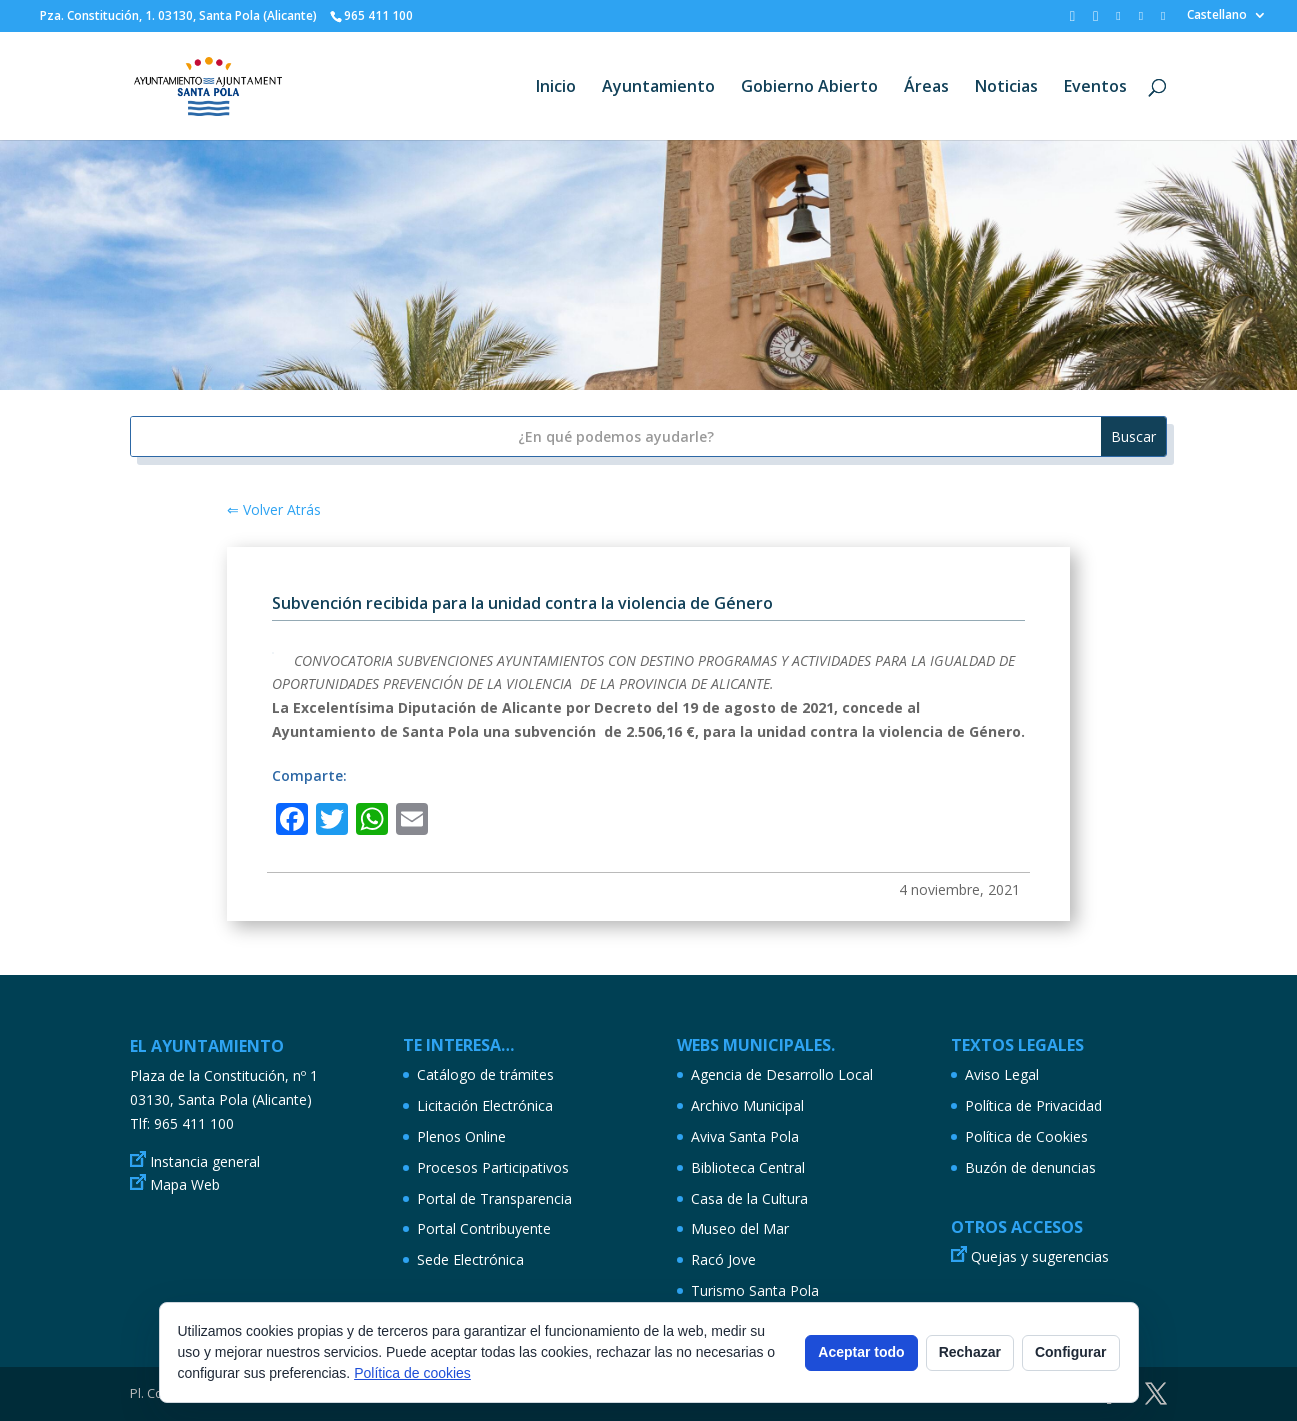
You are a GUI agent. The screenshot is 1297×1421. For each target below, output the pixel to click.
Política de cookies (412, 1373)
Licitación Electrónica (485, 1105)
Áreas (926, 88)
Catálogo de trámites (485, 1074)
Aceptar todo (861, 1352)
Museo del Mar (740, 1228)
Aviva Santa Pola (745, 1136)
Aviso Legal (1002, 1074)
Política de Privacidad (1033, 1105)
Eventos (1095, 88)
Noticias (1006, 88)
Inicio (556, 88)
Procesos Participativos (493, 1167)
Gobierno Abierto (809, 88)
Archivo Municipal (747, 1105)
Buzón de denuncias (1030, 1167)
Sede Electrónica (470, 1259)
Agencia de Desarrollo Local (782, 1074)
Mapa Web (185, 1184)
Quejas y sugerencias (1040, 1256)
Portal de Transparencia (494, 1198)
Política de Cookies (1026, 1136)
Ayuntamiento (658, 88)
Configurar (1071, 1352)
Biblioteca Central (748, 1167)
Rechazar (970, 1352)
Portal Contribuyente (484, 1228)
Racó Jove (723, 1259)
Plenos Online (461, 1136)
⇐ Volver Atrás (274, 509)
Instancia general (205, 1161)
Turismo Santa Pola (755, 1290)
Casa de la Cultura (749, 1198)
